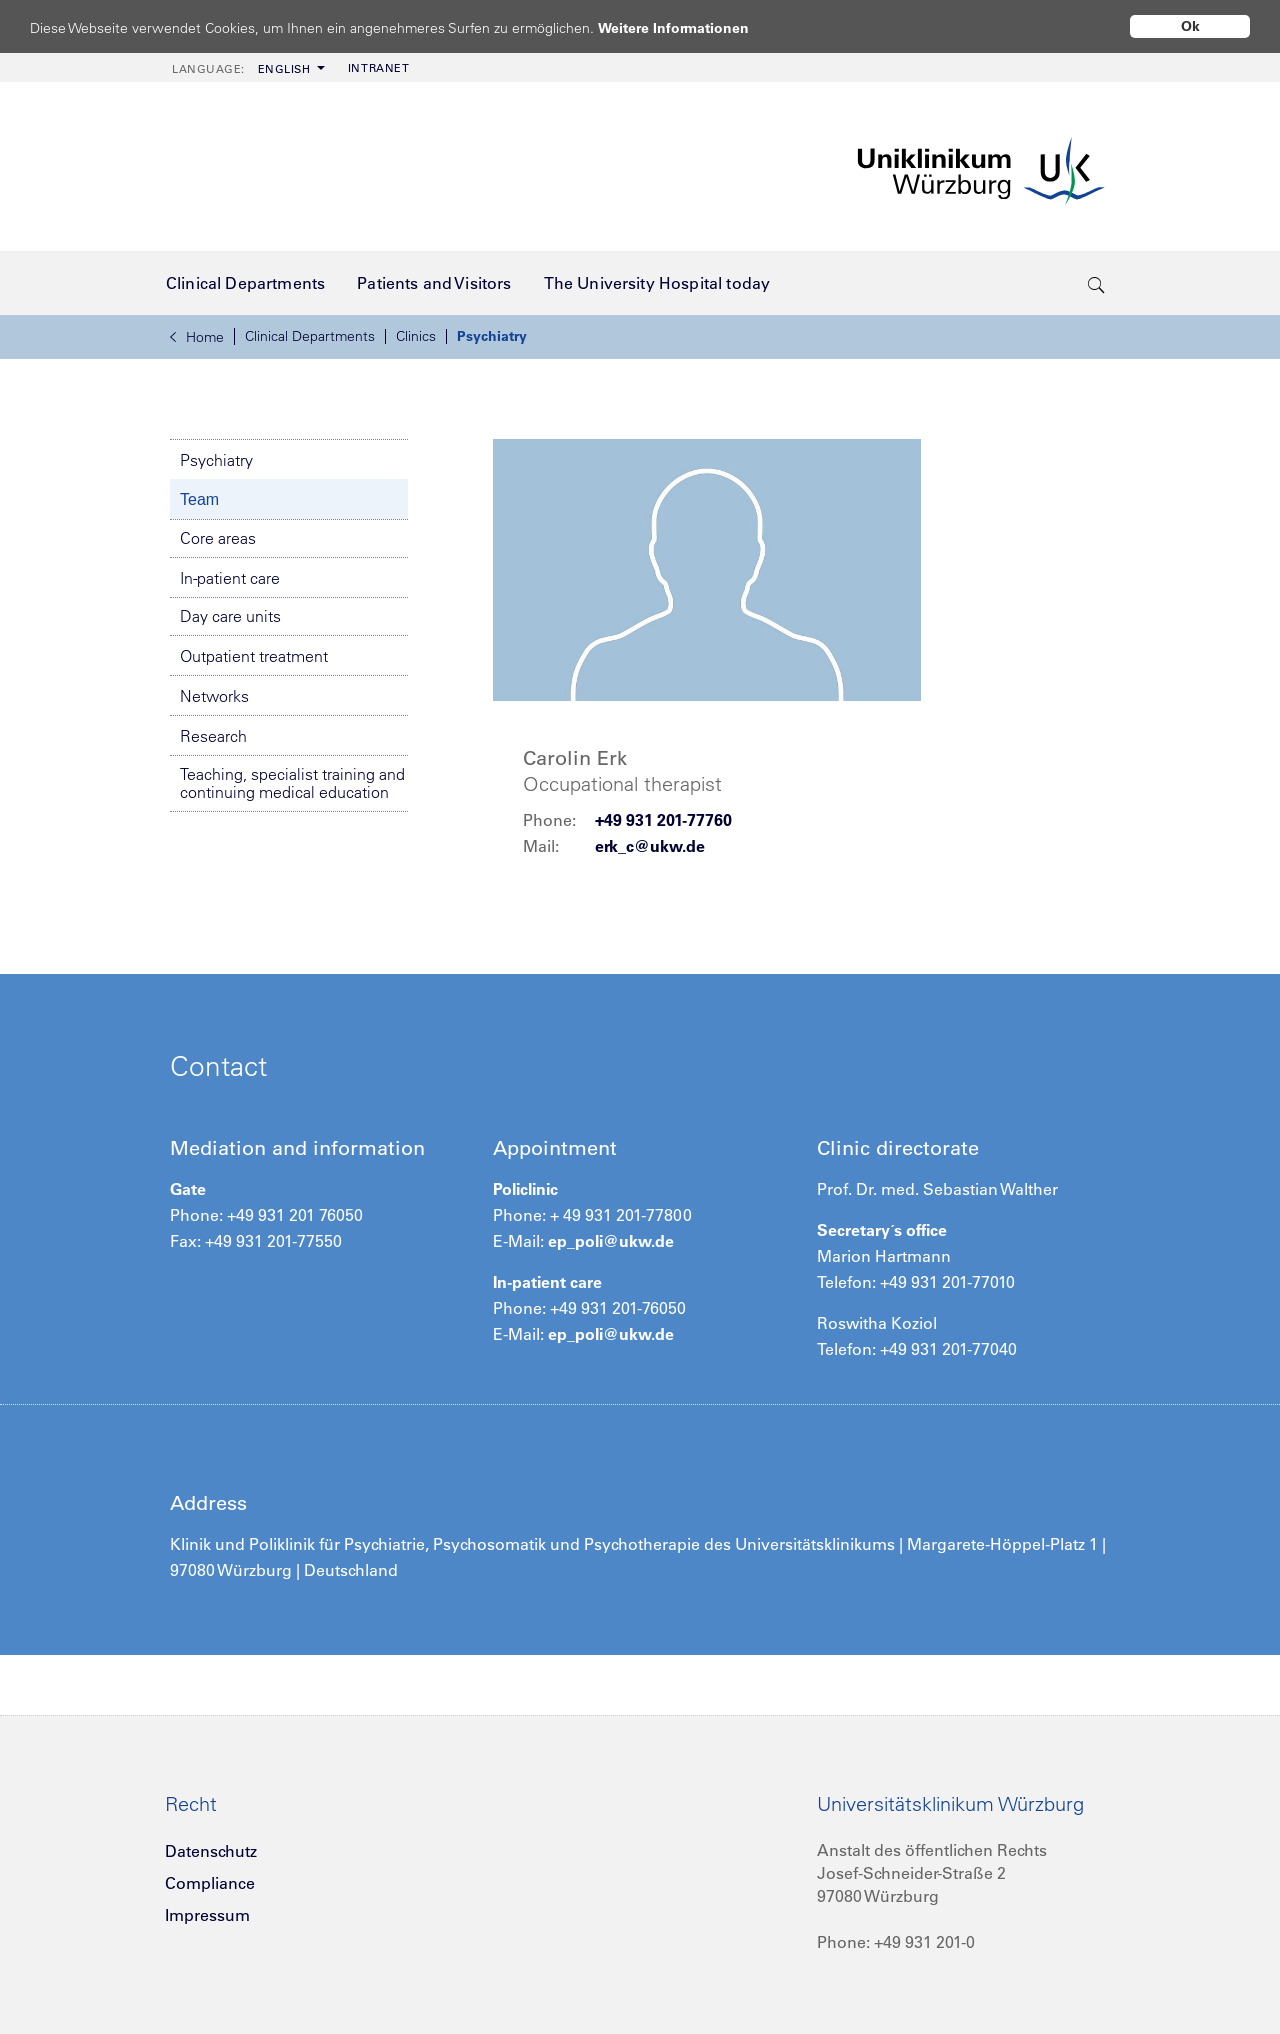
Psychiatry (492, 336)
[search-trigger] (1096, 283)
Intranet (378, 68)
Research (213, 736)
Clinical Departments (310, 336)
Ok (1190, 26)
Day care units (230, 616)
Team (199, 499)
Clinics (416, 336)
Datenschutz (211, 1851)
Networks (214, 696)
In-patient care (230, 578)
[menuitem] (246, 67)
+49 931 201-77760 (663, 820)
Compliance (210, 1883)
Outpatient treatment (254, 656)
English (241, 69)
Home (197, 337)
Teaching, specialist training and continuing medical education (292, 783)
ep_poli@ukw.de (611, 1241)
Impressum (207, 1915)
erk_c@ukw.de (650, 846)
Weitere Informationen (692, 27)
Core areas (218, 538)
